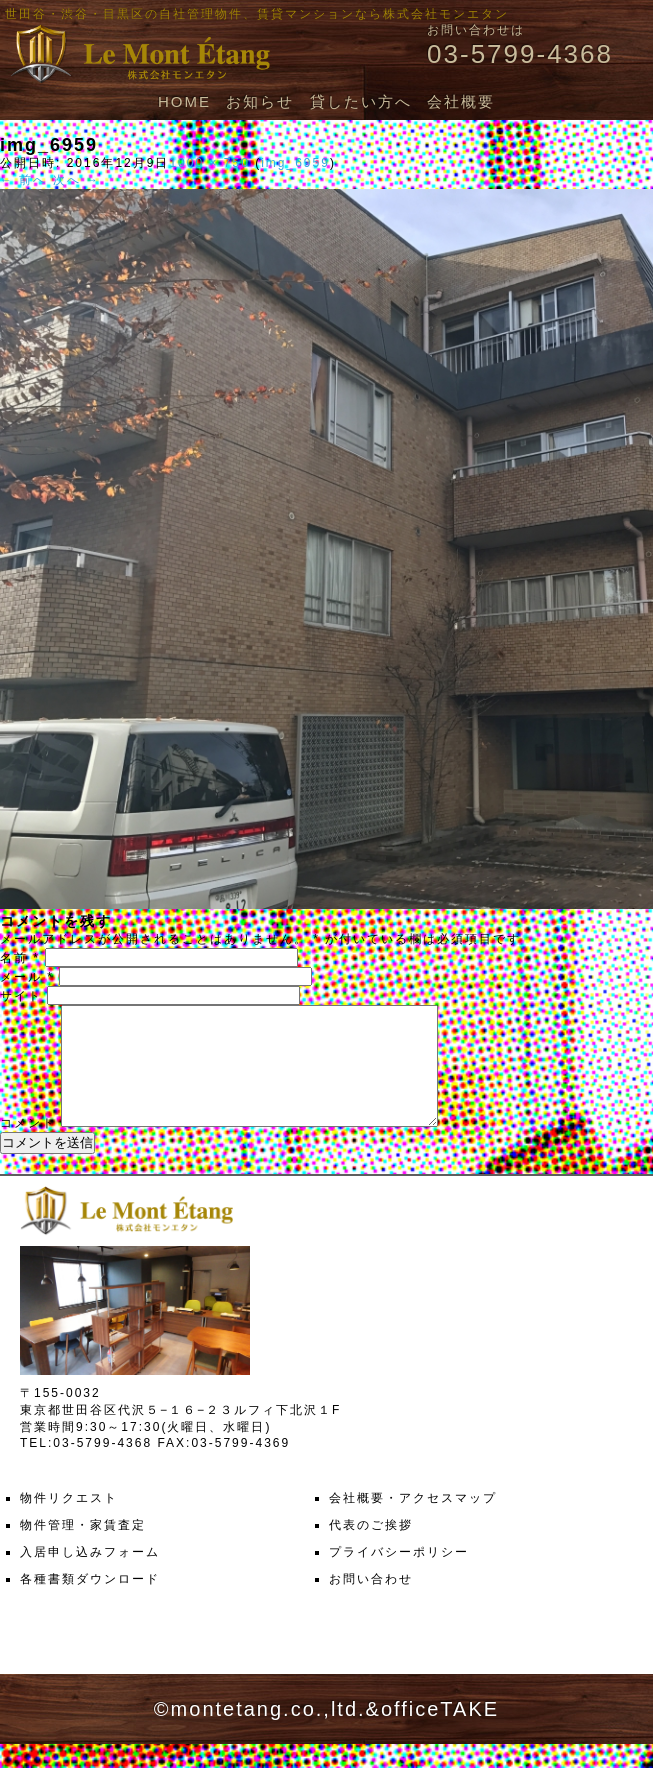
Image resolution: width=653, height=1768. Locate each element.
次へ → (76, 180)
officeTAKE (440, 1733)
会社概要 (461, 101)
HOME (184, 101)
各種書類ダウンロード (90, 1603)
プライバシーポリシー (399, 1576)
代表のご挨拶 (371, 1549)
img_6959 (295, 163)
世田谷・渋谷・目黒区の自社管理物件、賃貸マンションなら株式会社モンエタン (257, 14)
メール (27, 977)
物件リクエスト (69, 1522)
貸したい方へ (361, 101)
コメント (28, 1147)
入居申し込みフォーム (90, 1576)
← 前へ (23, 180)
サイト (21, 996)
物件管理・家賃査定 (83, 1549)
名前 (20, 958)
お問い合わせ (371, 1603)
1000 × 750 (209, 163)
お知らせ (260, 101)
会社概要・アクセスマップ (413, 1522)
